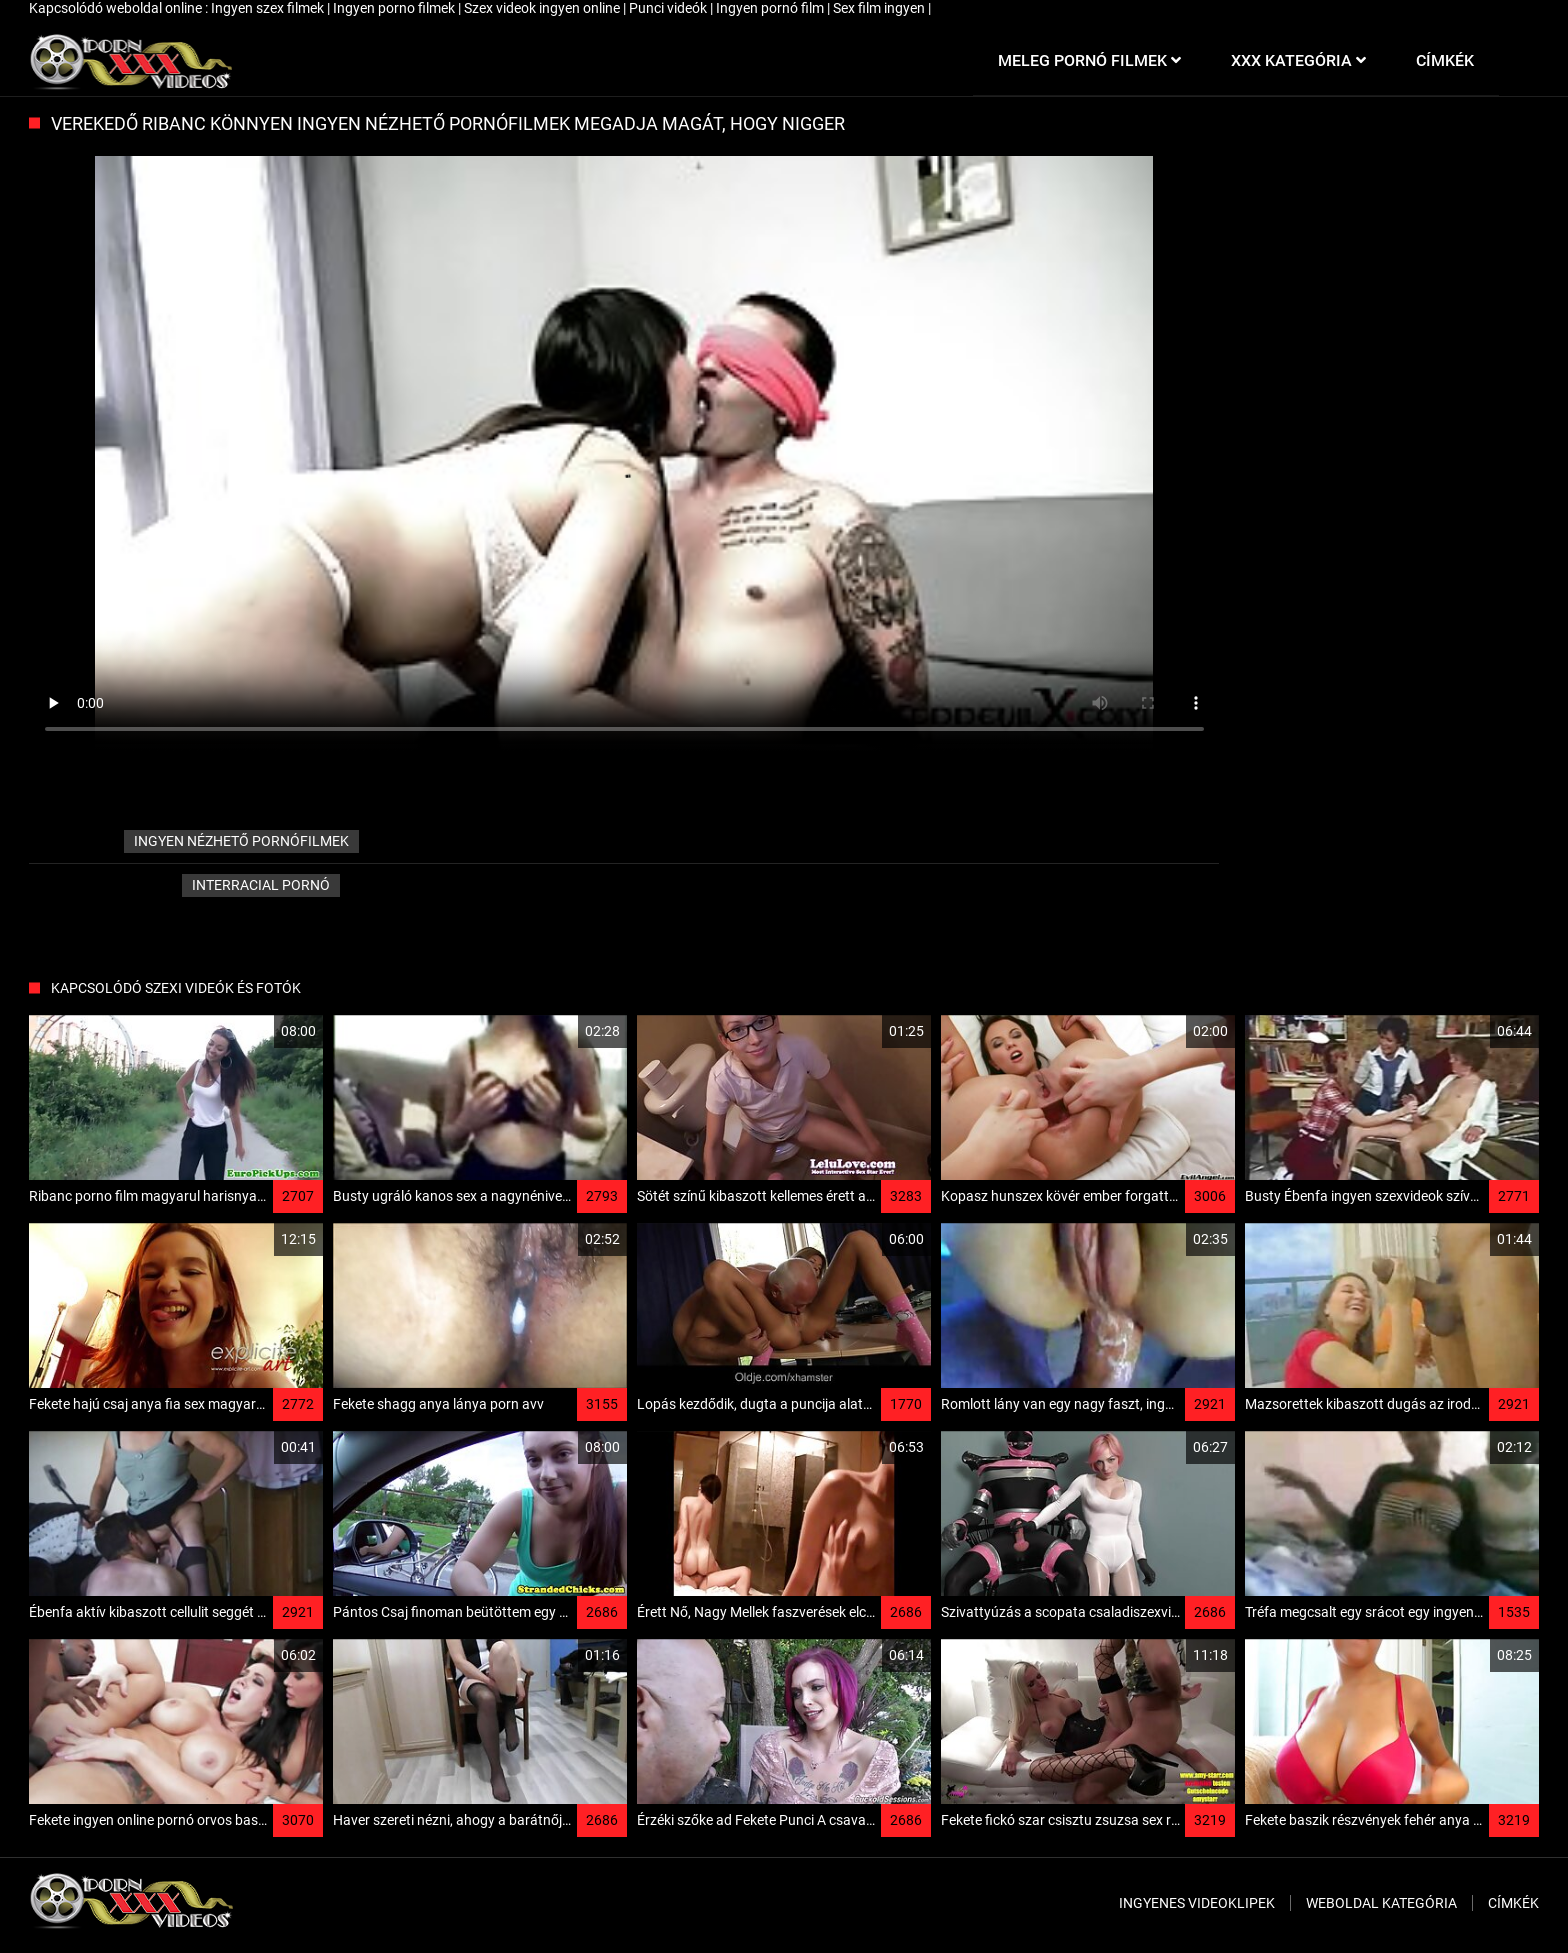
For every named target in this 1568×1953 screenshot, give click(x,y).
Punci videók (669, 8)
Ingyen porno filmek (395, 8)
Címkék (1513, 1903)
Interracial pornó (261, 885)
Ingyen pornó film (771, 8)
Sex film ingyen (880, 8)
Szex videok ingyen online (543, 8)
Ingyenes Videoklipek (1197, 1903)
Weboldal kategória (1381, 1903)
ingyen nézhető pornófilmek (241, 841)
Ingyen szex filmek (269, 8)
